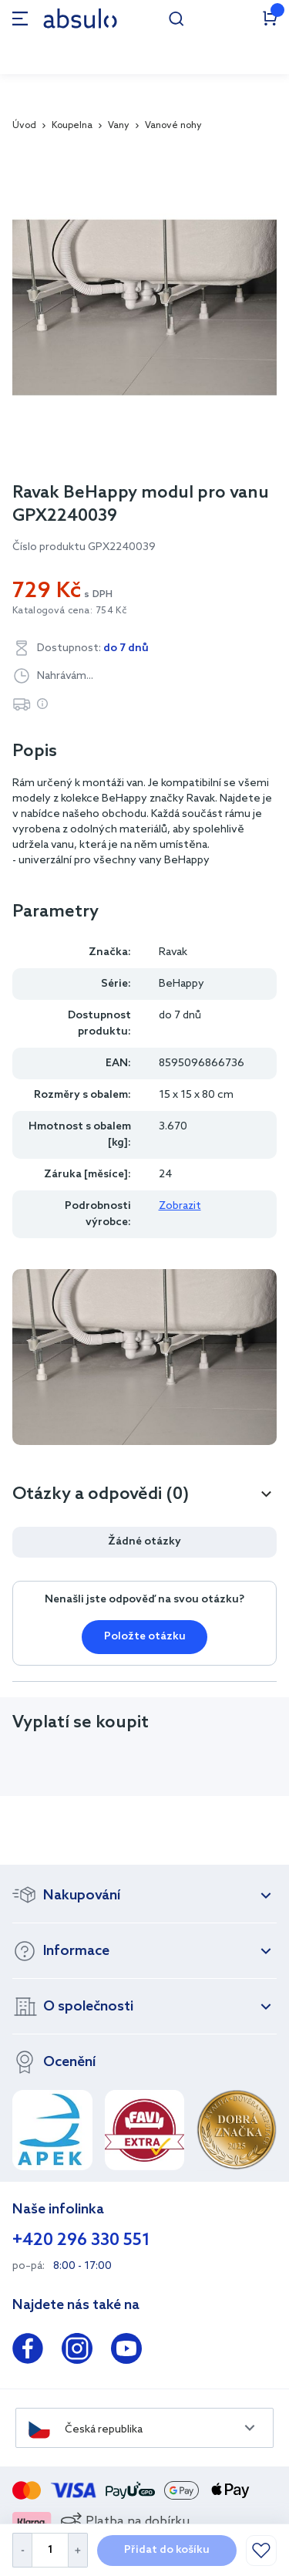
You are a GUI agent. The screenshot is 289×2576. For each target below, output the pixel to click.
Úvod (24, 125)
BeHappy (181, 984)
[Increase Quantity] (78, 2550)
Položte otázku (145, 1636)
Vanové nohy (173, 125)
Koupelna (72, 125)
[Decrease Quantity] (22, 2550)
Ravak (173, 952)
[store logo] (80, 18)
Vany (118, 125)
